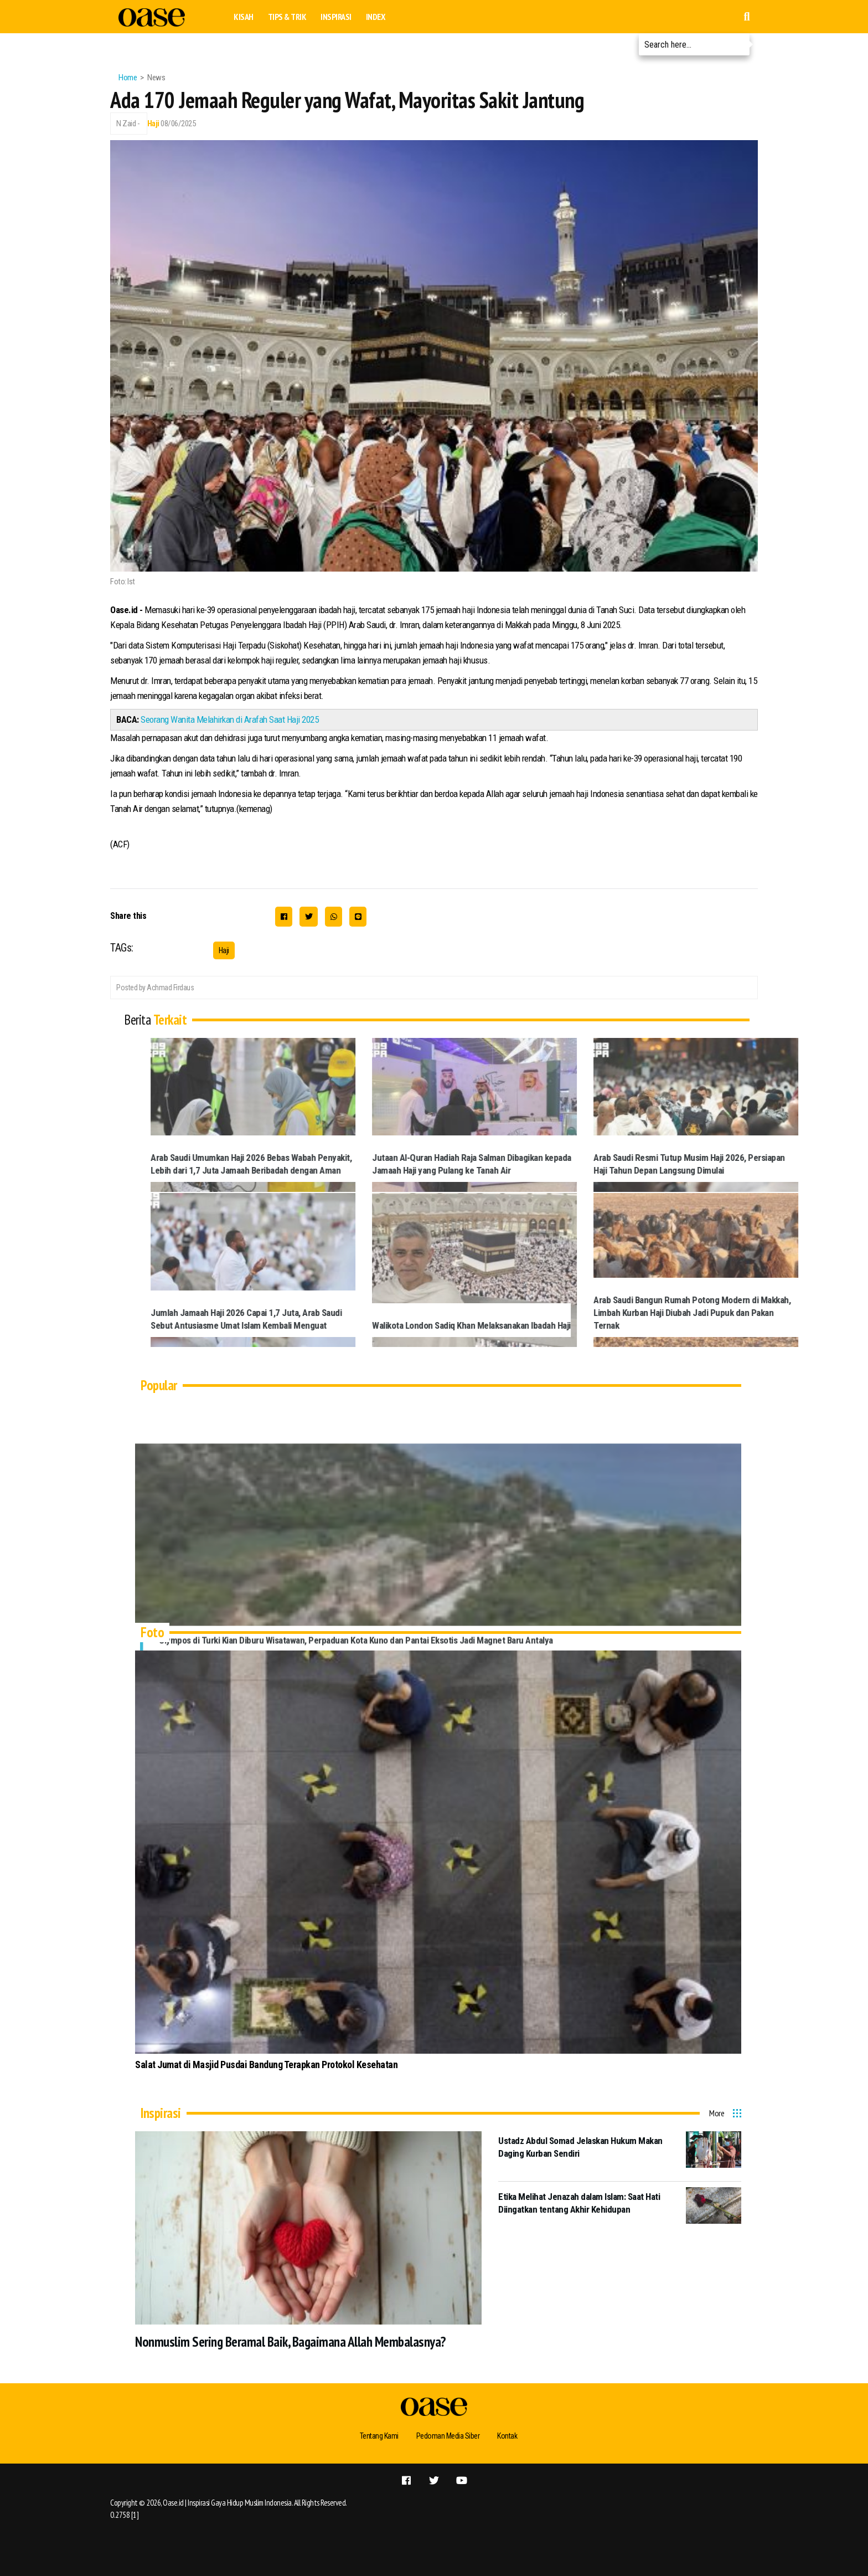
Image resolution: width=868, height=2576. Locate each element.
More (716, 2113)
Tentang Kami (379, 2435)
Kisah (244, 16)
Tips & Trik (287, 16)
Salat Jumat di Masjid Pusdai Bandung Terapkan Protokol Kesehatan (266, 2064)
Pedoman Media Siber (448, 2435)
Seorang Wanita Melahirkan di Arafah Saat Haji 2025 (229, 719)
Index (375, 16)
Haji (153, 123)
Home (127, 78)
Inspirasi (336, 16)
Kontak (507, 2435)
